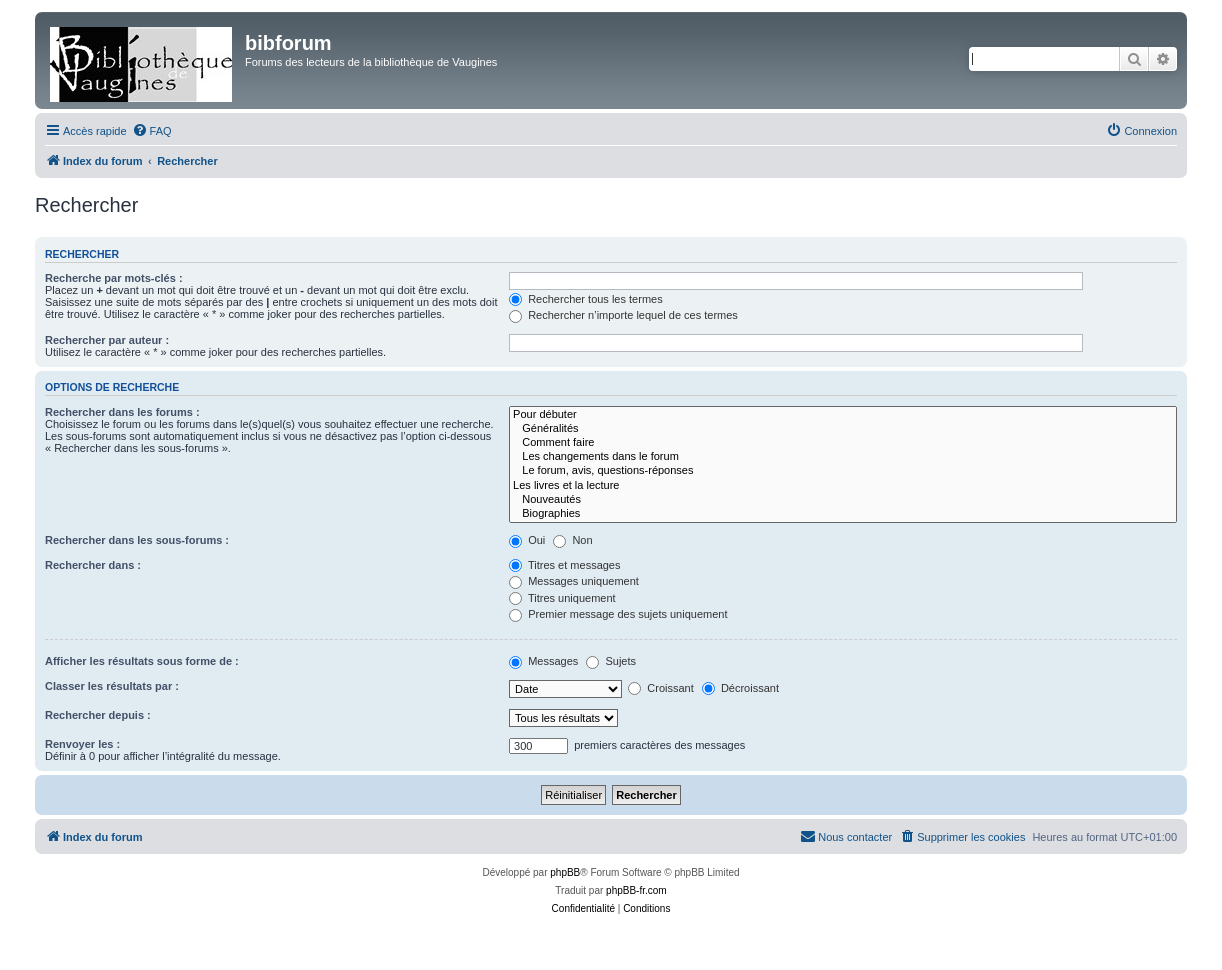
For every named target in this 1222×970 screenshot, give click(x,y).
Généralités (843, 429)
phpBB (565, 872)
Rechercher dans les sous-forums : (137, 540)
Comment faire (843, 443)
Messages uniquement (574, 581)
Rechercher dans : (93, 565)
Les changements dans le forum (843, 457)
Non (572, 540)
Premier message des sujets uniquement (618, 614)
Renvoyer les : (82, 744)
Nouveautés (843, 500)
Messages (543, 661)
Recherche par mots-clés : (114, 278)
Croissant (661, 688)
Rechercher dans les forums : (122, 412)
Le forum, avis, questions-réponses (843, 471)
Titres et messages (564, 565)
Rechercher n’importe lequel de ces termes (623, 315)
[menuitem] (152, 131)
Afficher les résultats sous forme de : (142, 661)
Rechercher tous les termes (586, 299)
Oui (527, 540)
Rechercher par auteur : (107, 340)
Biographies (843, 514)
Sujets (611, 661)
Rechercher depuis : (98, 715)
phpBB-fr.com (636, 890)
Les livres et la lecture (843, 486)
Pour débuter (843, 415)
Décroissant (740, 688)
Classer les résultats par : (112, 686)
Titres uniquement (562, 598)
